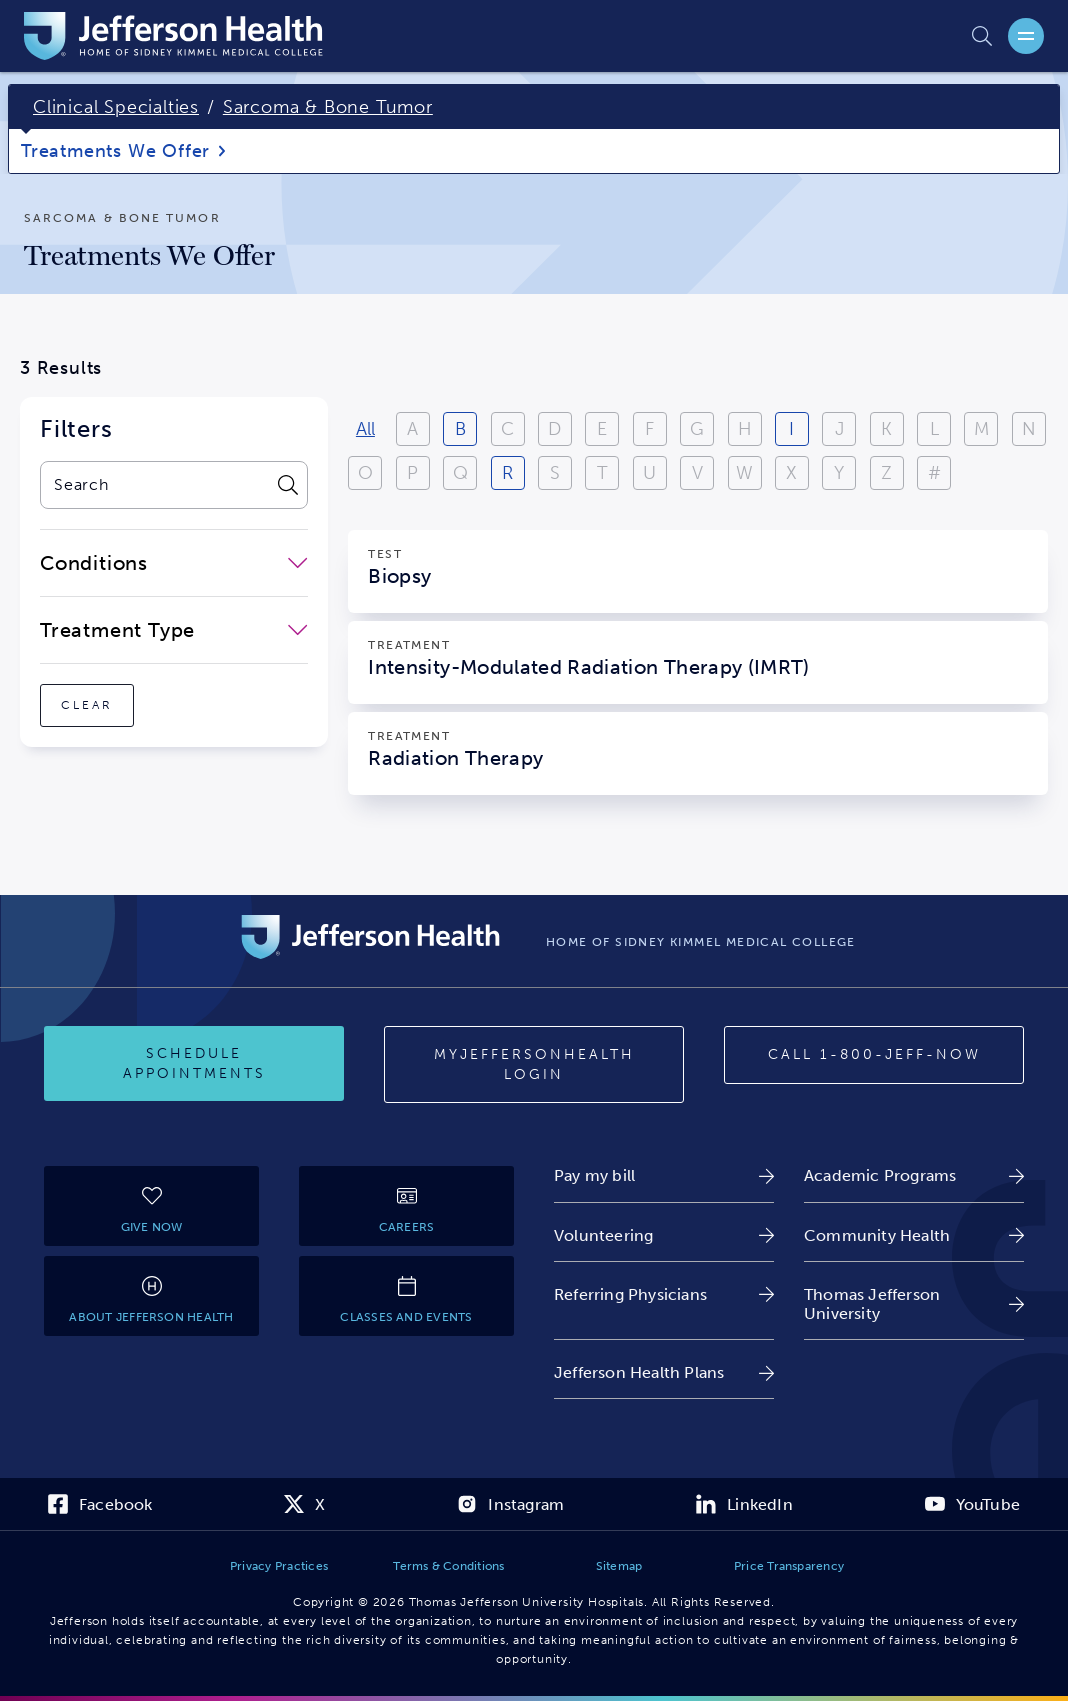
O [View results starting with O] (365, 473)
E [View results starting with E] (602, 429)
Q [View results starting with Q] (460, 473)
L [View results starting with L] (934, 429)
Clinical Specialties (116, 107)
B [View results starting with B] (460, 429)
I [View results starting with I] (791, 429)
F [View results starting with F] (649, 429)
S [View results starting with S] (555, 473)
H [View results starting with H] (745, 429)
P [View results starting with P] (412, 473)
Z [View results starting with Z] (886, 473)
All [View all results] (365, 429)
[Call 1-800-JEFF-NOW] (874, 1055)
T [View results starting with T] (602, 473)
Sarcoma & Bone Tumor (328, 107)
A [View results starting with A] (412, 429)
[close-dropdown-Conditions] (174, 563)
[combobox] (154, 485)
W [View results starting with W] (744, 473)
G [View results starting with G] (697, 429)
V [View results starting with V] (697, 473)
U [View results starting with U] (649, 473)
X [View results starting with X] (791, 473)
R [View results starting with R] (507, 473)
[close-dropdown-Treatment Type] (174, 630)
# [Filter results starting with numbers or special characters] (934, 473)
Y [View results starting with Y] (839, 473)
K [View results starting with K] (886, 429)
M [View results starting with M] (981, 429)
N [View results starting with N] (1029, 429)
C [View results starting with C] (507, 429)
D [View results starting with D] (554, 429)
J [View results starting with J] (839, 429)
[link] (664, 1175)
